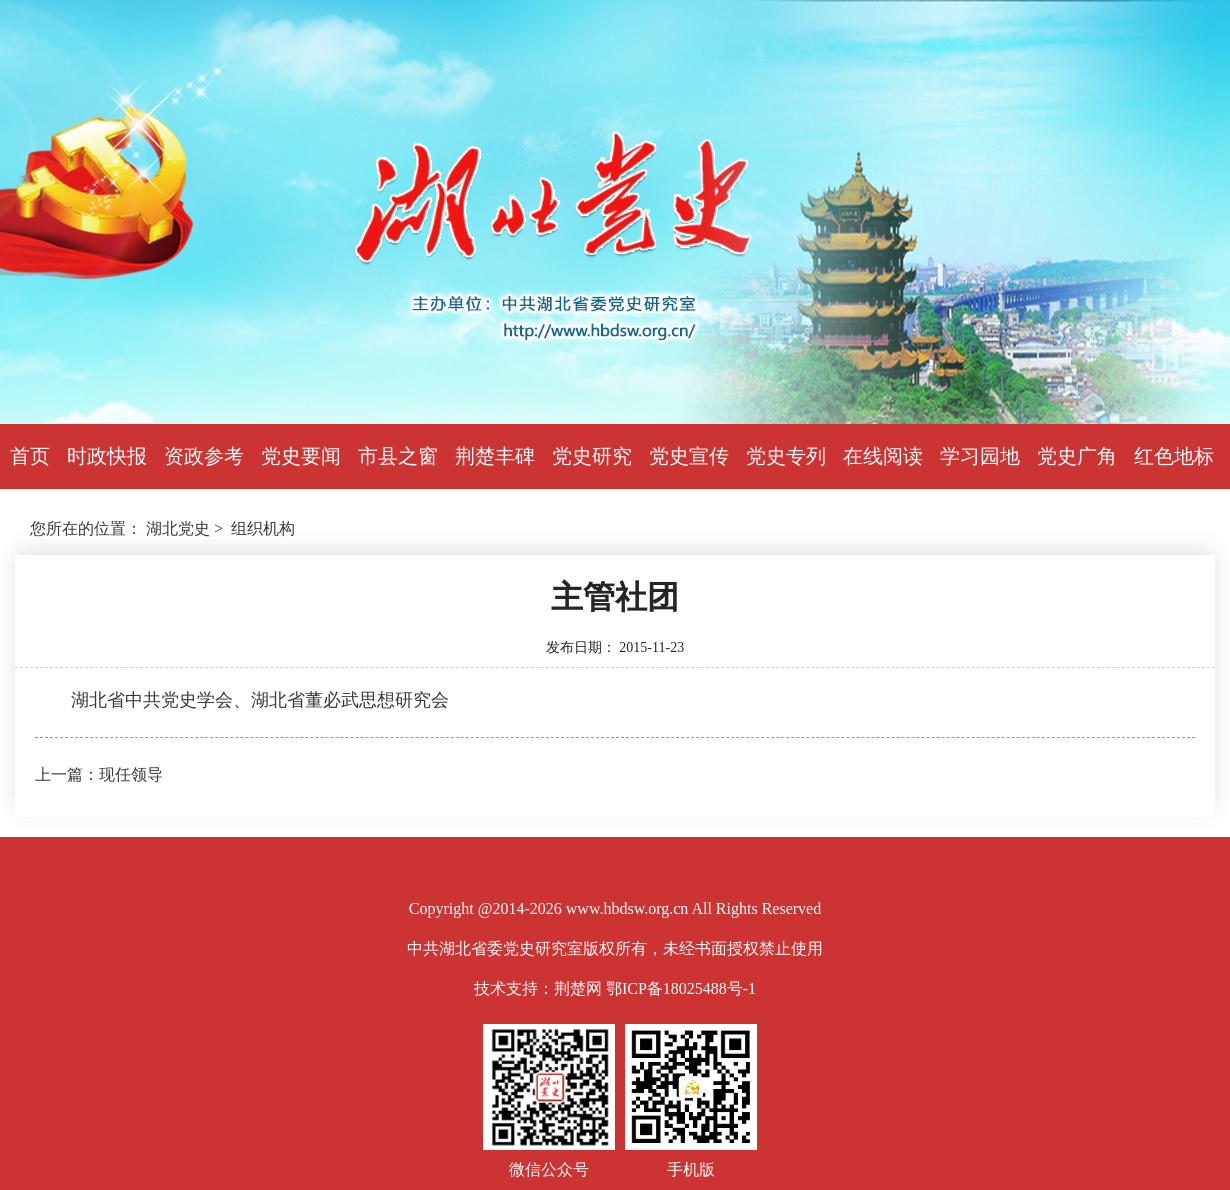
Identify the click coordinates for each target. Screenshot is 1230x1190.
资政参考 (204, 456)
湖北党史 (178, 528)
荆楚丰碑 (495, 456)
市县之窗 (398, 456)
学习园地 (980, 456)
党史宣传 (689, 456)
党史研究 (592, 456)
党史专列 (786, 456)
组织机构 (263, 528)
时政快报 (107, 456)
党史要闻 (301, 456)
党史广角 (1077, 456)
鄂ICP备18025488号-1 (681, 988)
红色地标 (1174, 456)
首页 (30, 456)
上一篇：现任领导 (99, 774)
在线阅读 (883, 456)
